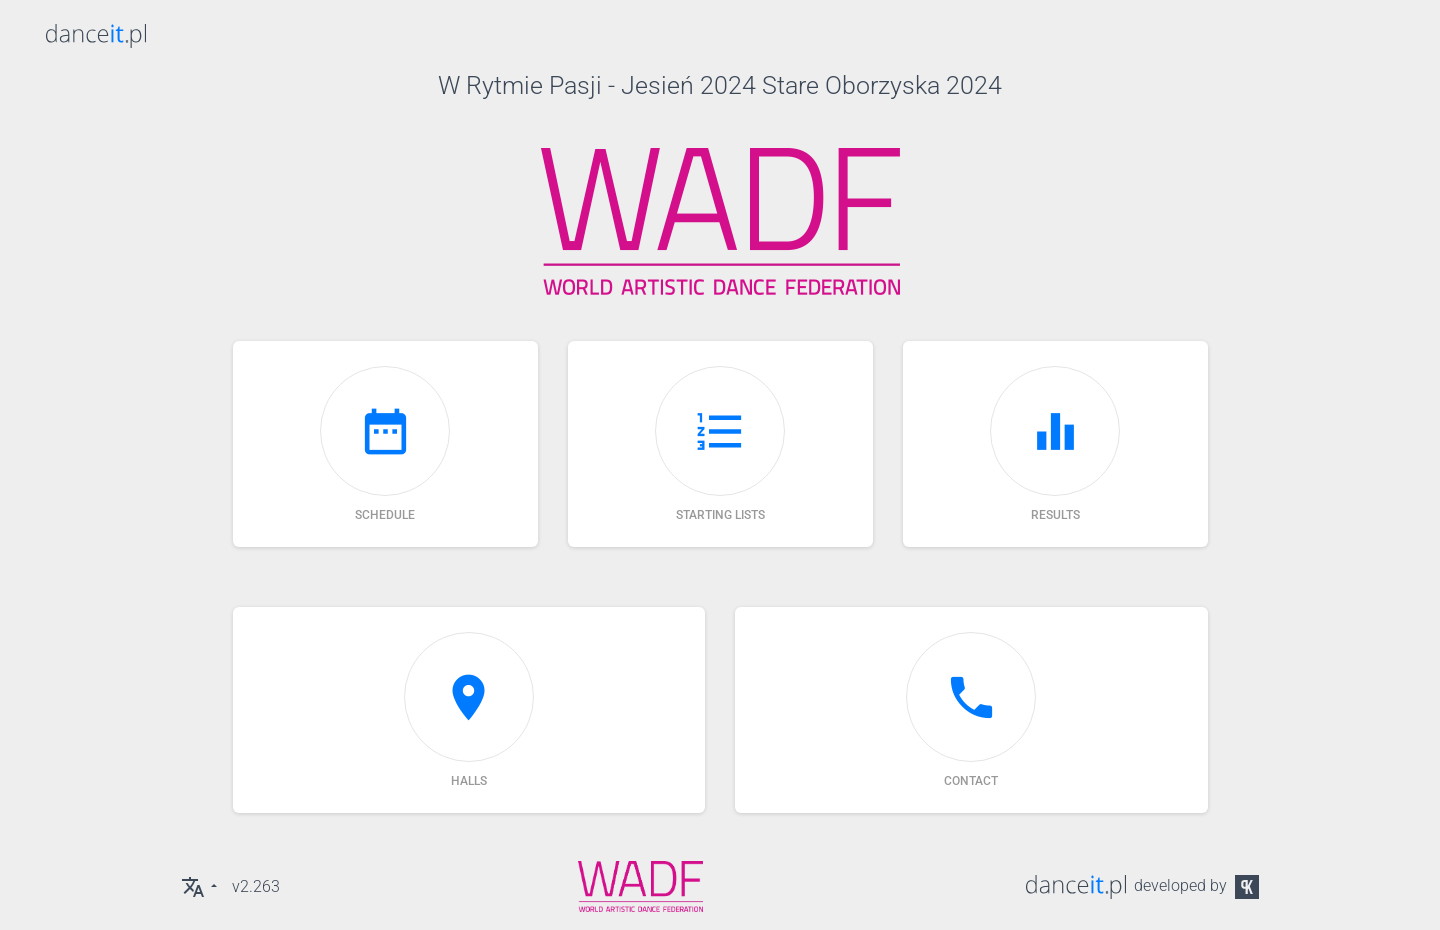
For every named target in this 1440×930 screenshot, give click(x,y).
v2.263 (256, 886)
